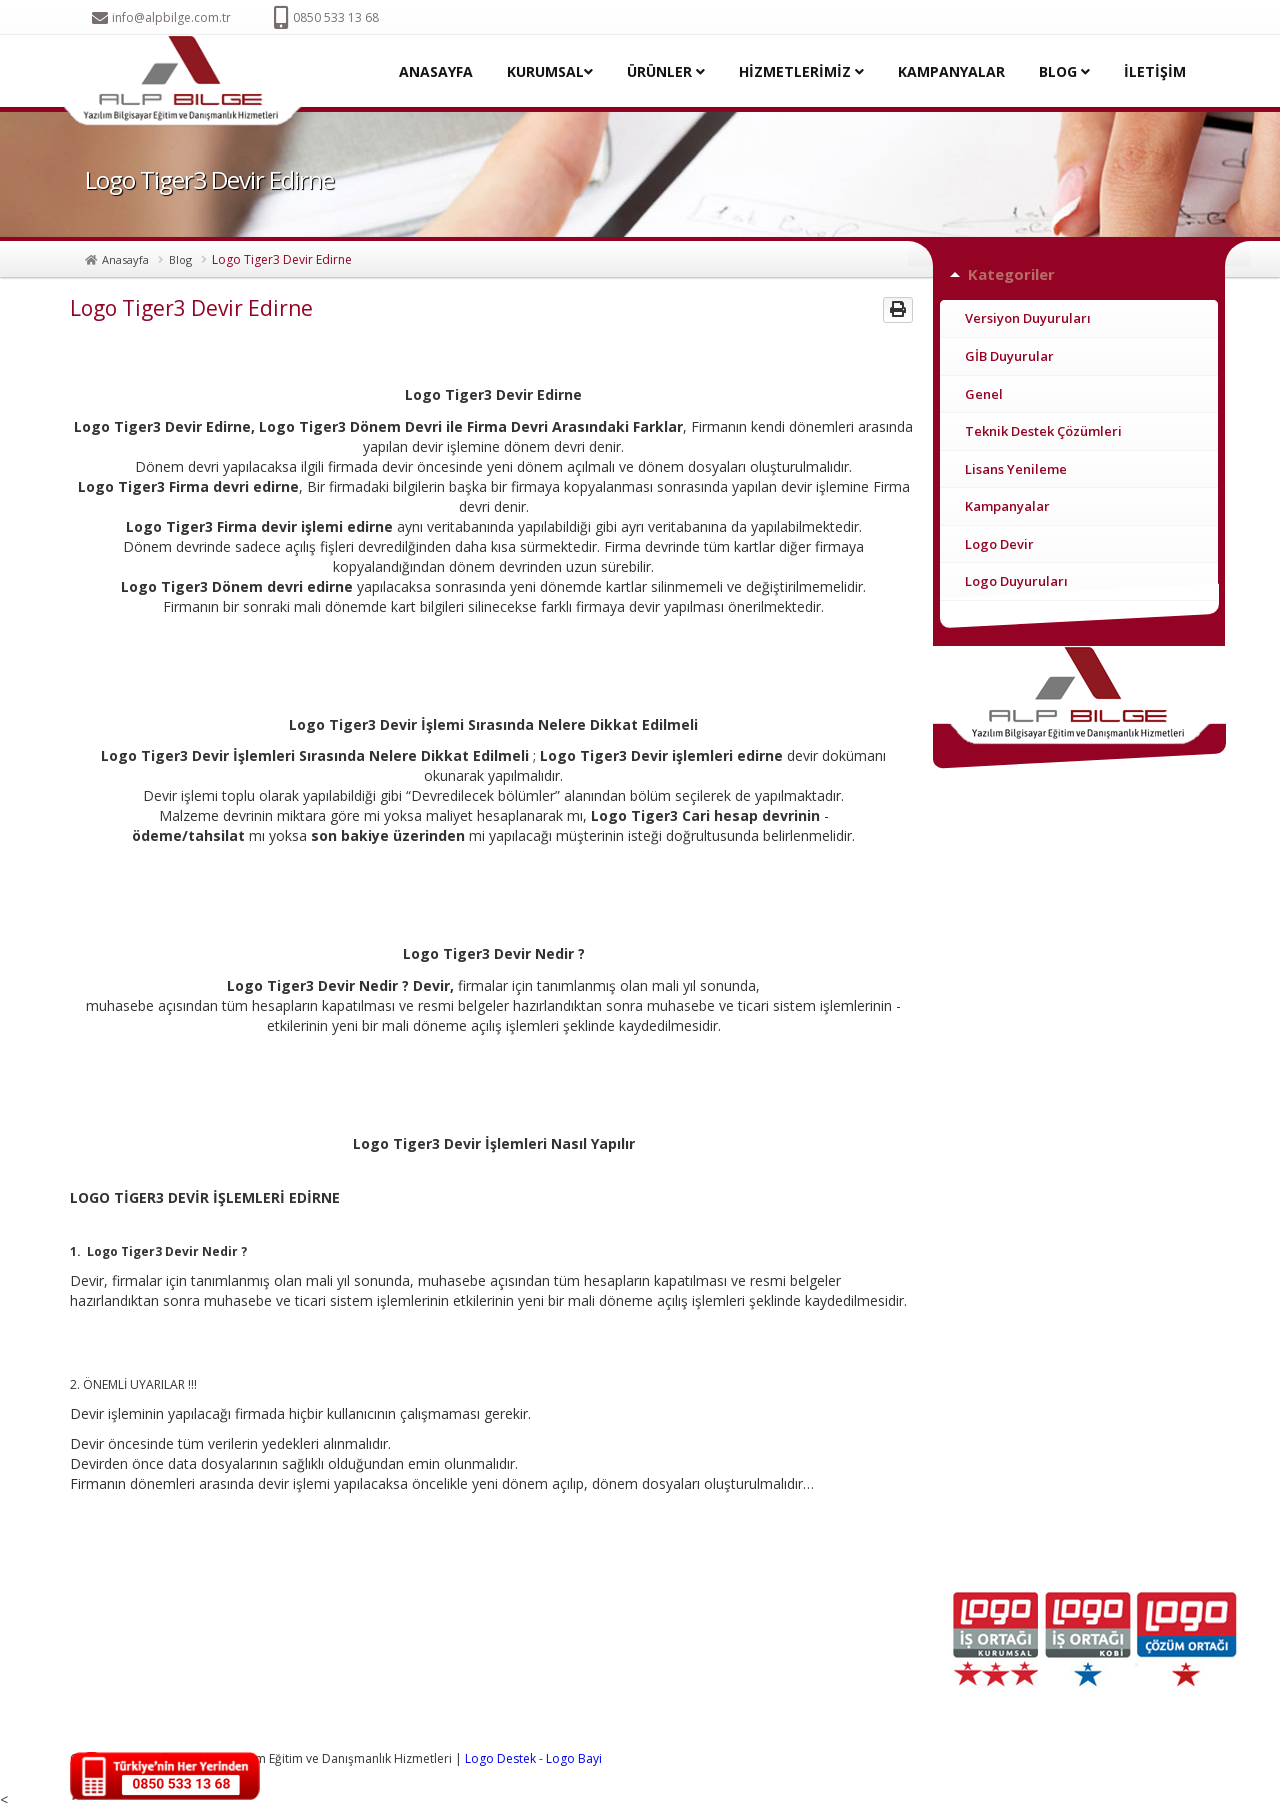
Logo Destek (500, 1758)
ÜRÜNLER (666, 71)
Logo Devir (999, 544)
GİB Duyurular (1009, 356)
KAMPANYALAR (951, 71)
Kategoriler (1011, 274)
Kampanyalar (1007, 506)
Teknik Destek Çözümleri (1043, 431)
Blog (180, 259)
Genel (984, 394)
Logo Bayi (574, 1758)
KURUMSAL (550, 71)
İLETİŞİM (1155, 71)
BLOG (1064, 71)
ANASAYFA (436, 71)
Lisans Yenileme (1016, 469)
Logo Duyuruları (1016, 581)
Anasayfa (125, 259)
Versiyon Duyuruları (1028, 318)
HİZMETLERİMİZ (801, 71)
